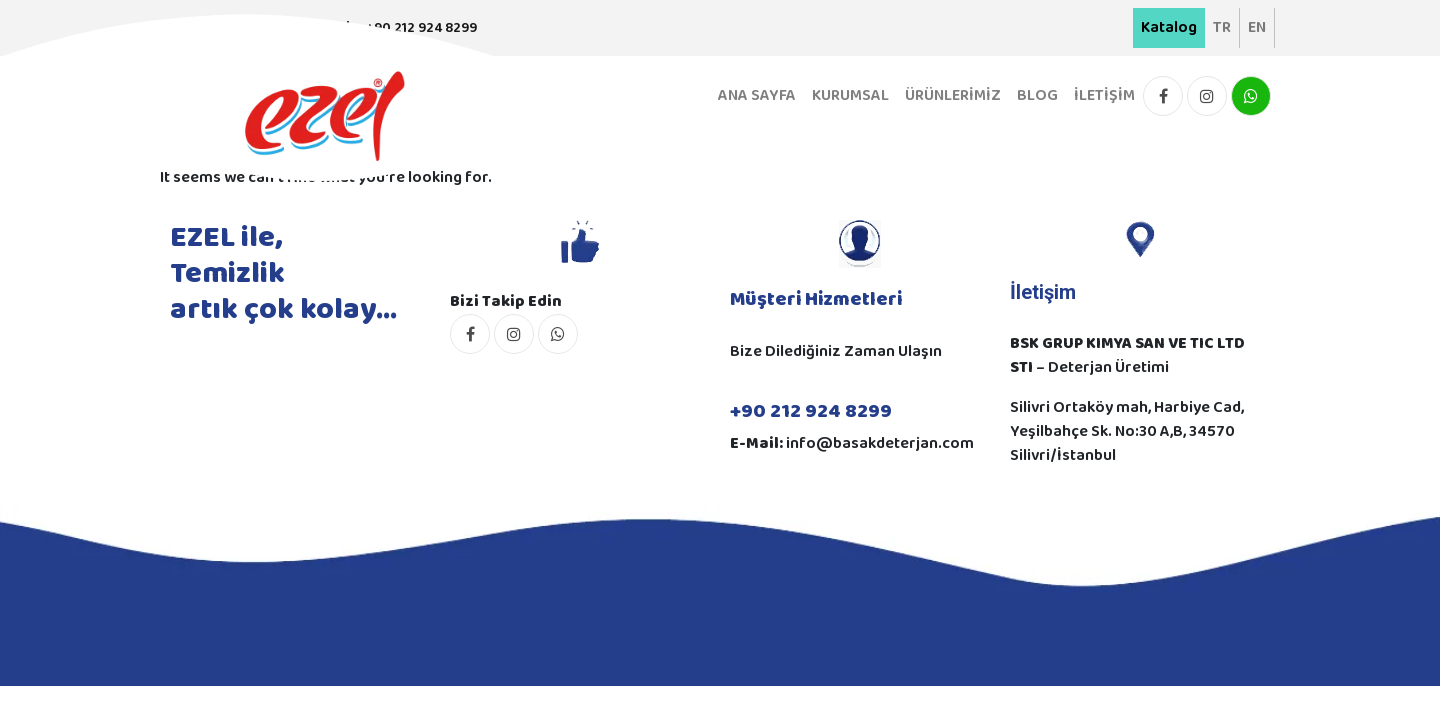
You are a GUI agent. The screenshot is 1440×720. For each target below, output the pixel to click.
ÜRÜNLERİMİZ (953, 96)
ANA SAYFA (757, 96)
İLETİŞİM (1104, 96)
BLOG (1037, 96)
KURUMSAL (850, 96)
